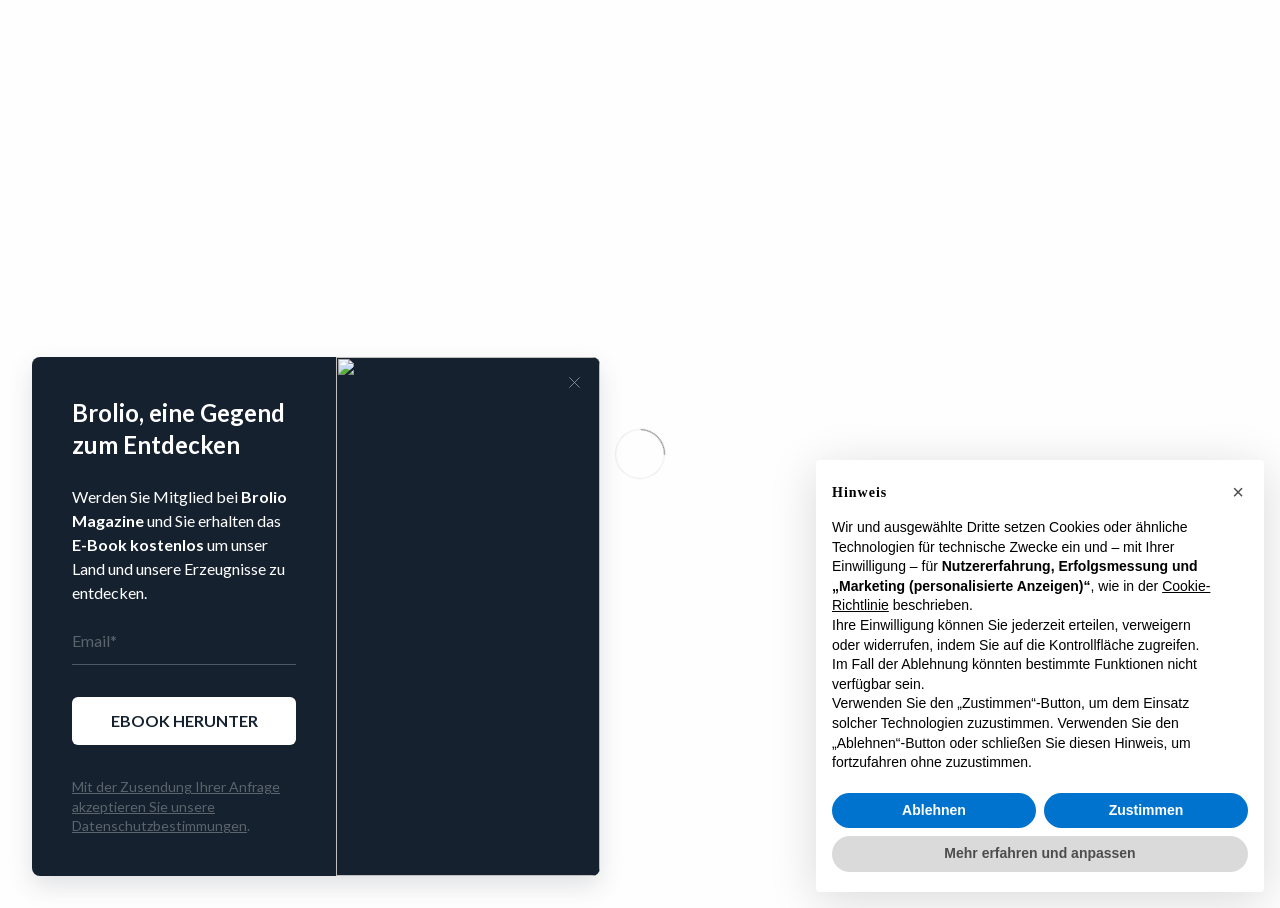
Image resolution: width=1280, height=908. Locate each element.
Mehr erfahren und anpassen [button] (1039, 853)
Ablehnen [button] (934, 810)
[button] (1238, 492)
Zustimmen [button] (1146, 810)
